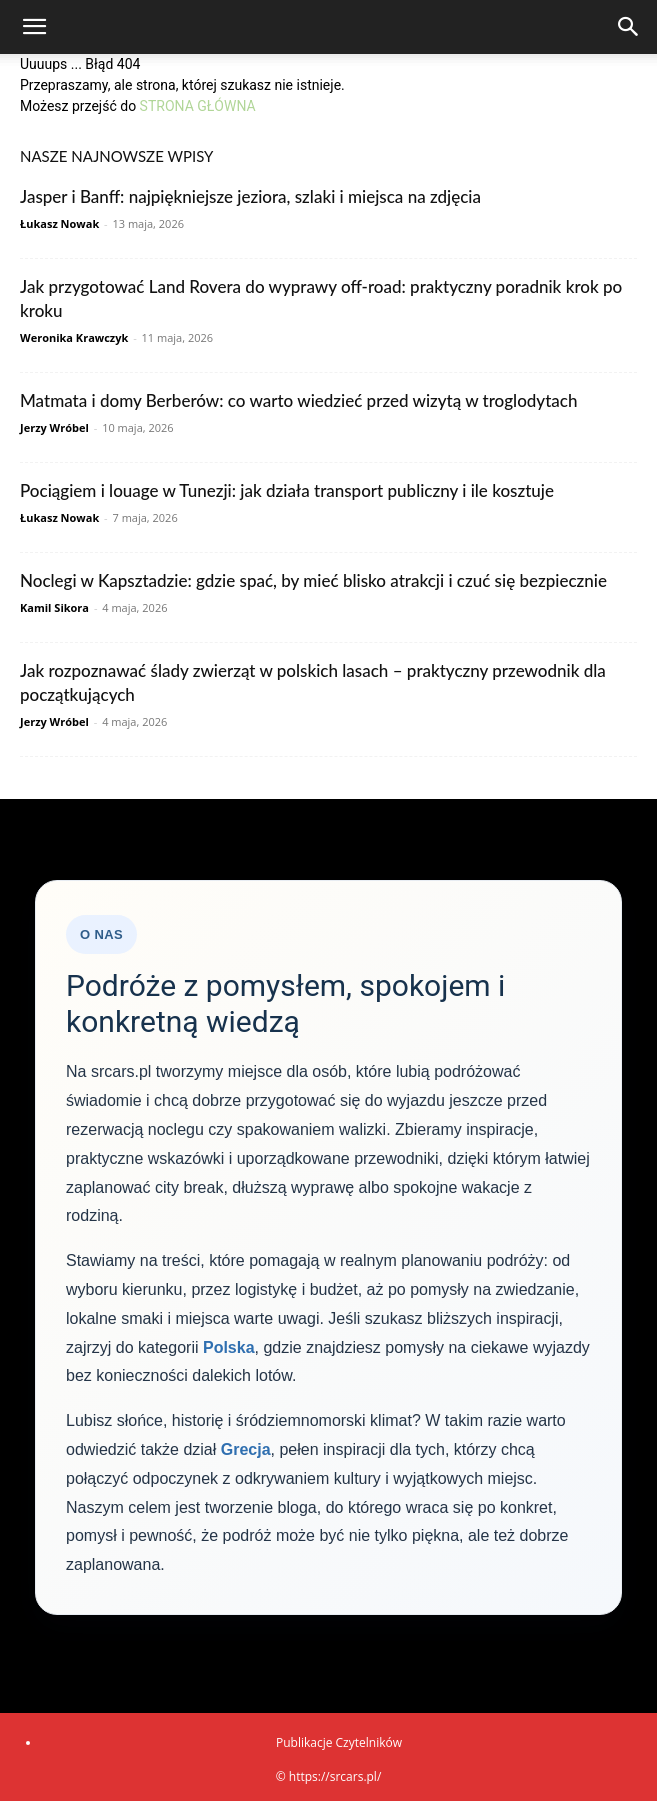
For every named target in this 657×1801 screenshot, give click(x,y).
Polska (229, 1347)
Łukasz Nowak (59, 223)
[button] (34, 27)
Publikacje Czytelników (339, 1742)
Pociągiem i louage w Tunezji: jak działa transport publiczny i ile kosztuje (287, 490)
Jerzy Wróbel (54, 427)
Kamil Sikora (54, 607)
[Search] (629, 27)
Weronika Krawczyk (74, 337)
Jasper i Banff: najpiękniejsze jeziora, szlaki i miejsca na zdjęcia (250, 196)
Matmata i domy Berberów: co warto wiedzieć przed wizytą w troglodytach (298, 400)
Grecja (246, 1449)
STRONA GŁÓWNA (198, 106)
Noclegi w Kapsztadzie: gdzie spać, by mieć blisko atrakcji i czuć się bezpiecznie (313, 580)
